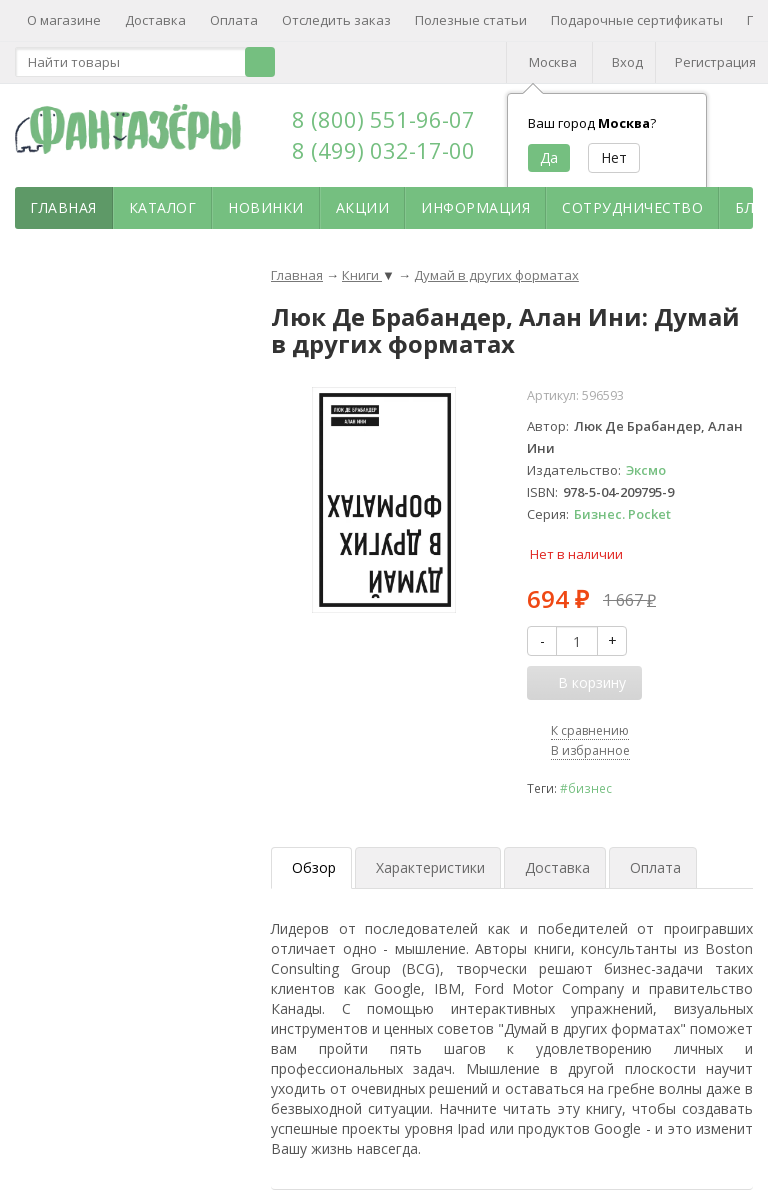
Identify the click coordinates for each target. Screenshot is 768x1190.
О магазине (64, 20)
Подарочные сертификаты (637, 20)
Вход (627, 62)
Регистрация (715, 62)
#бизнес (586, 788)
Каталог (163, 207)
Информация (475, 207)
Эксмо (646, 470)
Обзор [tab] (314, 867)
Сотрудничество (632, 207)
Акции (363, 207)
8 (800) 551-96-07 (383, 119)
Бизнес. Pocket (622, 514)
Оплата (234, 20)
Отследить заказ (336, 20)
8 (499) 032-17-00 (383, 150)
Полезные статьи (471, 20)
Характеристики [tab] (430, 867)
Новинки (266, 207)
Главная (63, 207)
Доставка (155, 20)
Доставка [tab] (557, 867)
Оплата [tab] (655, 867)
